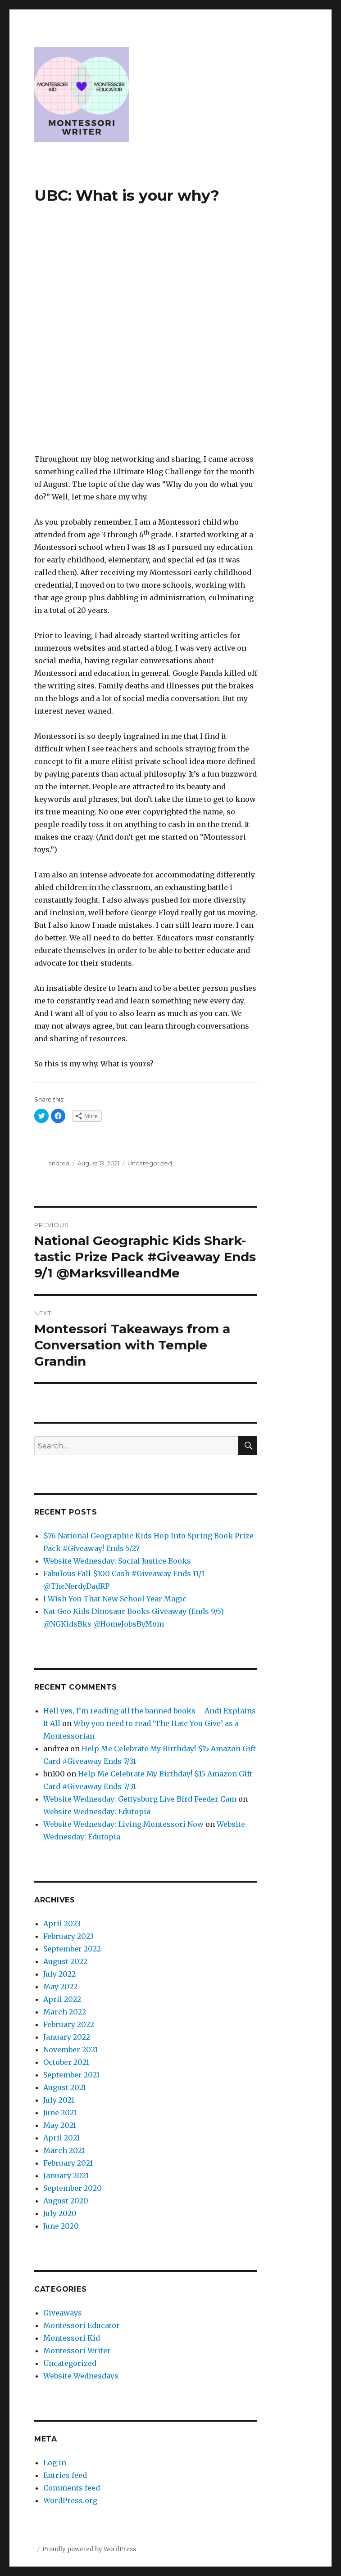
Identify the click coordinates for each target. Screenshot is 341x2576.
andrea (58, 1163)
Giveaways (62, 2312)
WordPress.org (70, 2500)
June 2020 (61, 2225)
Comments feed (71, 2487)
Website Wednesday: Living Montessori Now (123, 1824)
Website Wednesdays (80, 2375)
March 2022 (64, 2011)
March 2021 (64, 2150)
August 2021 (64, 2087)
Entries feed (65, 2475)
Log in (54, 2462)
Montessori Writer (77, 2350)
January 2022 (66, 2036)
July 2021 (58, 2099)
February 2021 (68, 2162)
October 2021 (66, 2062)
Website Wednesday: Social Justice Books (117, 1560)
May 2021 (59, 2125)
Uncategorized (149, 1163)
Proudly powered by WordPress (89, 2549)
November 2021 (70, 2049)
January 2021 (66, 2175)
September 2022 (72, 1948)
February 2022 (68, 2024)
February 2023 (68, 1936)
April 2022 (62, 1999)
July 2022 (59, 1973)
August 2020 (65, 2200)
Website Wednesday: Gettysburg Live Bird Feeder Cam (139, 1798)
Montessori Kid (71, 2337)
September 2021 (71, 2074)
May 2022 (60, 1986)
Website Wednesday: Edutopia (96, 1811)
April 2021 (61, 2137)
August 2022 (65, 1961)
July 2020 (60, 2213)
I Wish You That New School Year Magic (114, 1598)
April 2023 (62, 1923)
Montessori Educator (81, 2325)
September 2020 (72, 2188)
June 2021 (60, 2112)
